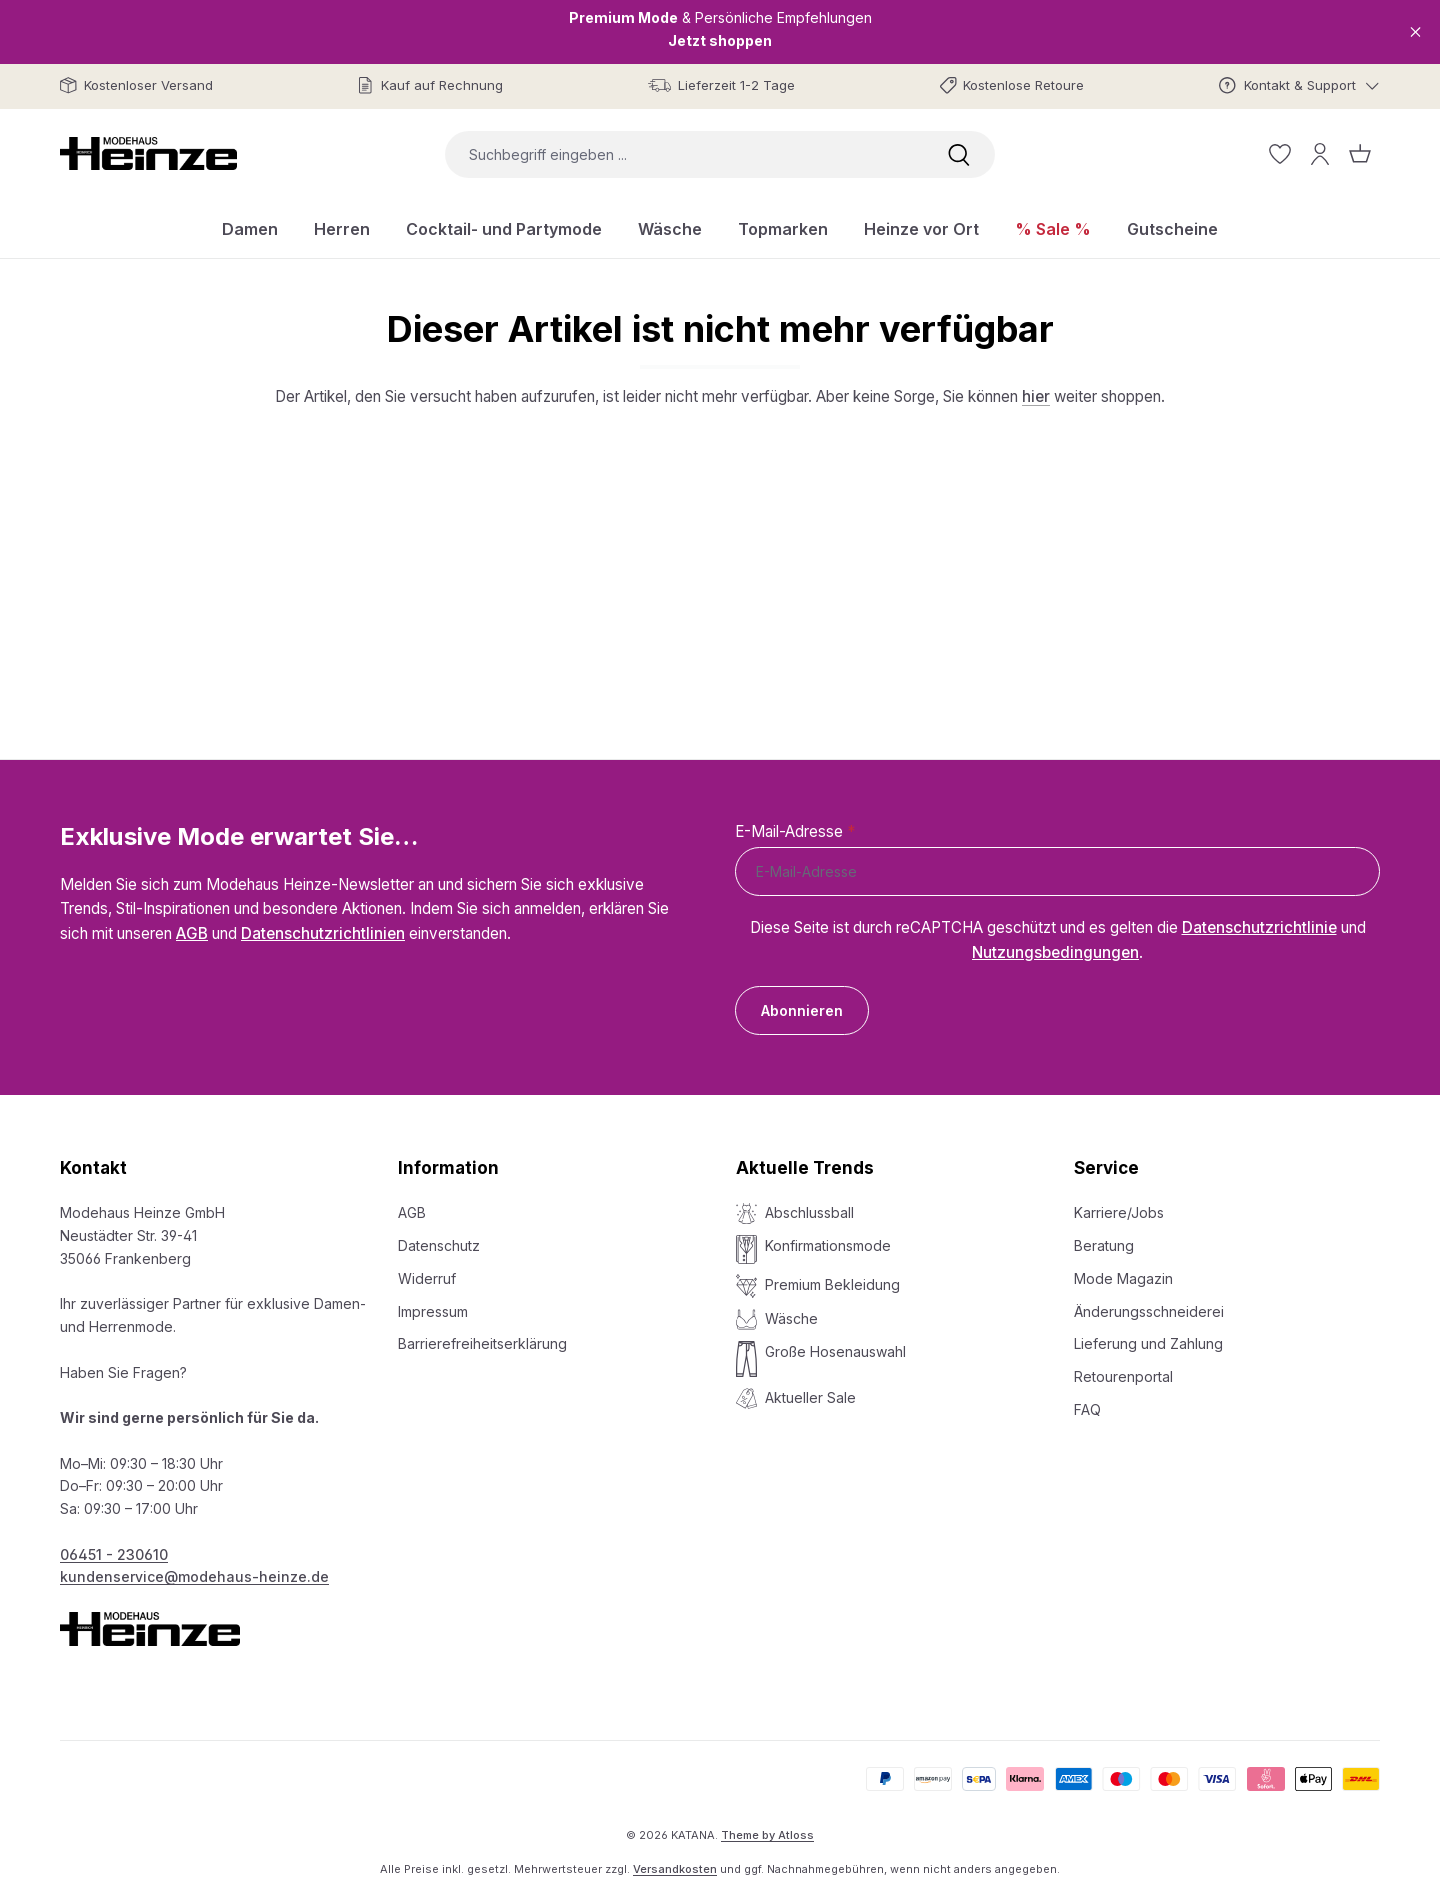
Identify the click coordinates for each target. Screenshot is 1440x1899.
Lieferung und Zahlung (1148, 1343)
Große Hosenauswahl (835, 1351)
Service (1106, 1168)
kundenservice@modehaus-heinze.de (194, 1576)
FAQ (1087, 1409)
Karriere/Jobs (1119, 1212)
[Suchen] (959, 154)
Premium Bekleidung (832, 1284)
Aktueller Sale (810, 1397)
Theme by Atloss (767, 1835)
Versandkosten (675, 1869)
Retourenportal (1123, 1376)
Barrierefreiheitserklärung (482, 1343)
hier (1036, 396)
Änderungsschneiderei (1149, 1311)
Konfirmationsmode (828, 1245)
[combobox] (684, 154)
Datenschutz (439, 1245)
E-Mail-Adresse (795, 831)
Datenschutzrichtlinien (323, 933)
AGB (192, 933)
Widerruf (427, 1278)
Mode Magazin (1123, 1278)
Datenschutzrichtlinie (1259, 927)
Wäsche (791, 1318)
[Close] (1415, 31)
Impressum (433, 1311)
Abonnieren (802, 1010)
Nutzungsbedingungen (1055, 952)
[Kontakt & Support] (1299, 85)
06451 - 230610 (114, 1554)
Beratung (1104, 1245)
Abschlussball (809, 1212)
